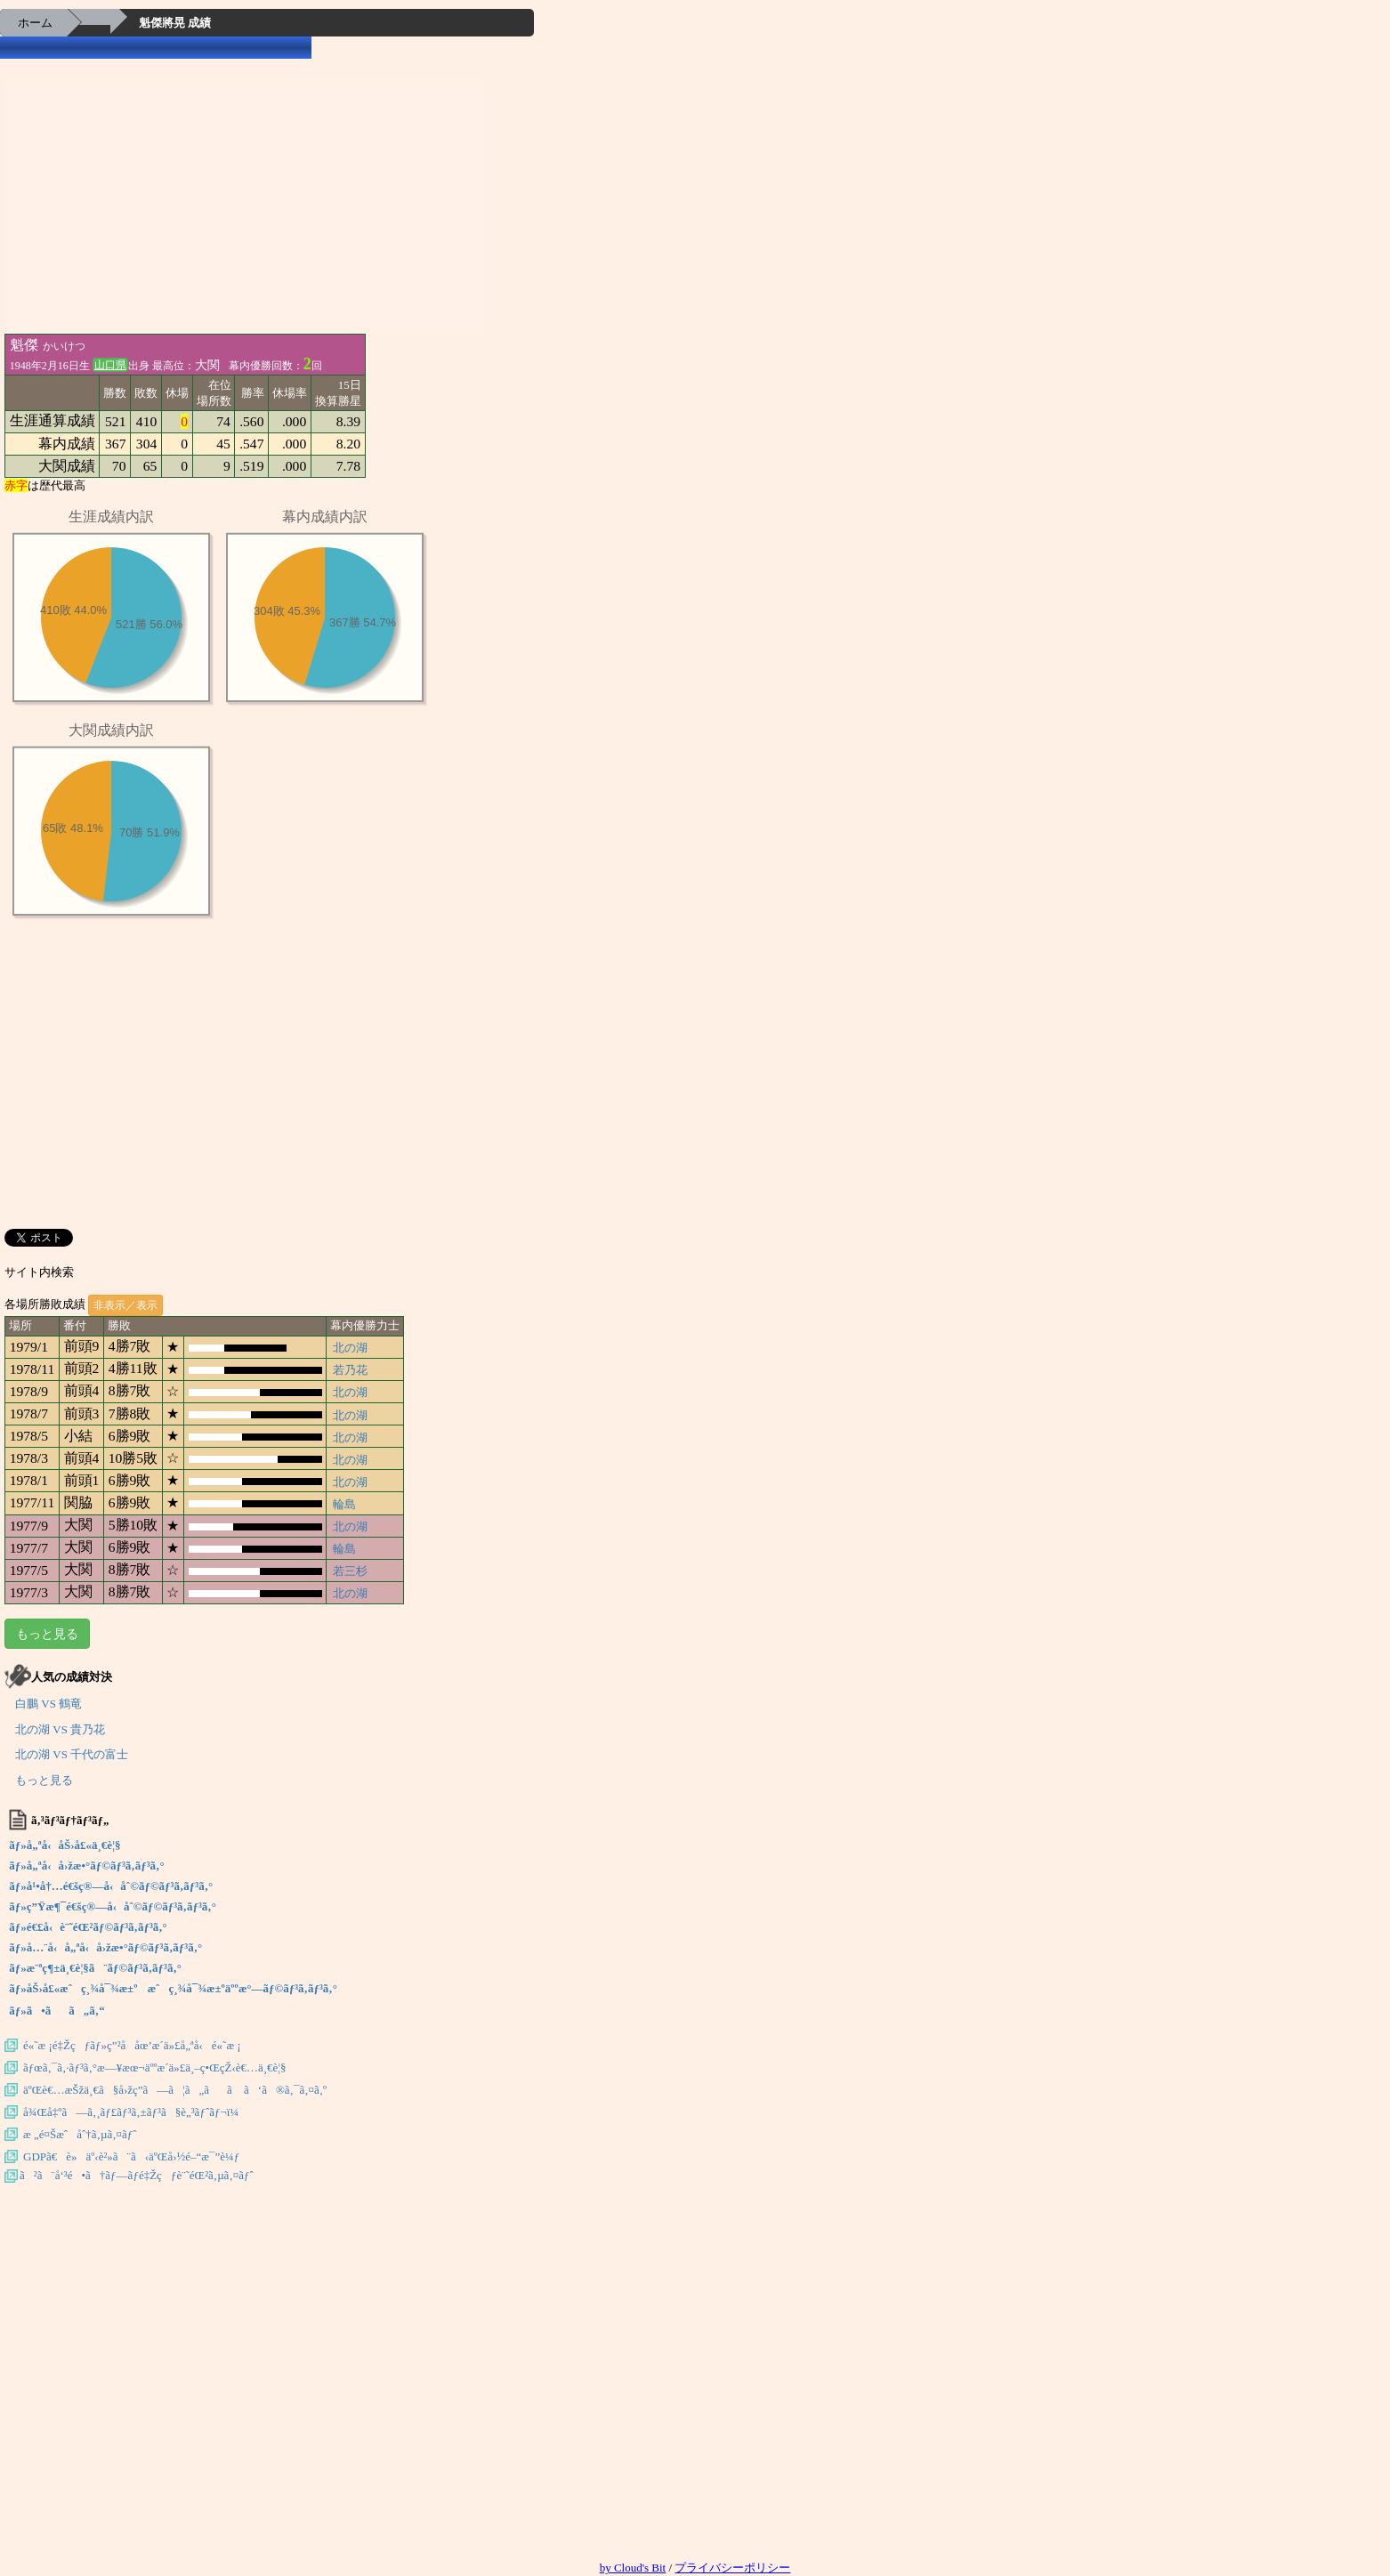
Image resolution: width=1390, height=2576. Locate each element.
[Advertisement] (244, 204)
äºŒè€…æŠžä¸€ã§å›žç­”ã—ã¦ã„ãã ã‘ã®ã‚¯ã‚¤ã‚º (175, 2089)
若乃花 (350, 1370)
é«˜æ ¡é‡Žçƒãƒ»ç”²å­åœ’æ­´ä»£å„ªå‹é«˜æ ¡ (132, 2045)
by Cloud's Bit (633, 2567)
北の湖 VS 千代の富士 (71, 1754)
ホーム (35, 22)
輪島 (344, 1504)
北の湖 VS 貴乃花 (60, 1729)
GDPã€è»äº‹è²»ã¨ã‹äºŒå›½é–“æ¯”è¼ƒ (131, 2156)
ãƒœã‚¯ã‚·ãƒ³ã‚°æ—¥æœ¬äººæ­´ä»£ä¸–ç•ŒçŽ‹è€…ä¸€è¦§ (155, 2067)
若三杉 (350, 1571)
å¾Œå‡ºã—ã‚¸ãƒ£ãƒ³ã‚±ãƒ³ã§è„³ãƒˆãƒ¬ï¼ (135, 2112)
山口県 (110, 365)
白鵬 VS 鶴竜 (48, 1703)
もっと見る (47, 1634)
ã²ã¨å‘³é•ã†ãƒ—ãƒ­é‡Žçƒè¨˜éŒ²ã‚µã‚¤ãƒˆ (137, 2175)
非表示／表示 (125, 1305)
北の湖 (350, 1347)
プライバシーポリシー (732, 2567)
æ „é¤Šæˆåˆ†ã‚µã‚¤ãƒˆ (80, 2134)
